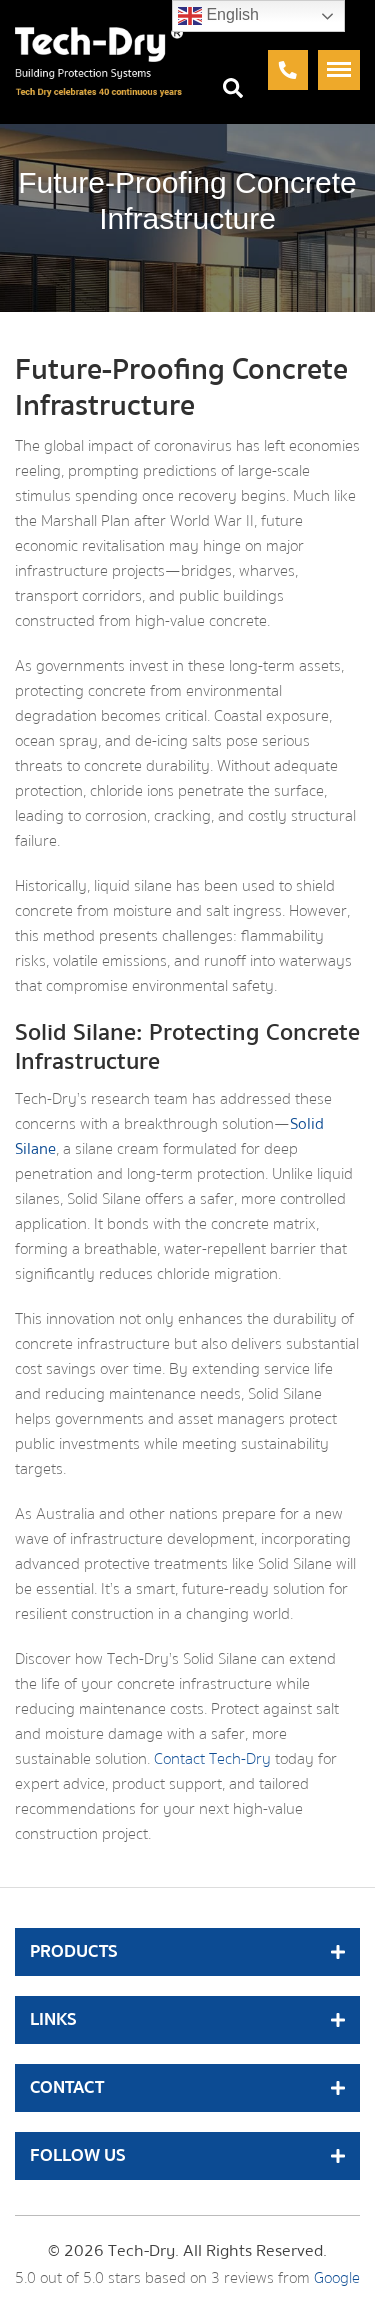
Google (337, 2278)
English (218, 16)
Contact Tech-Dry (212, 1759)
